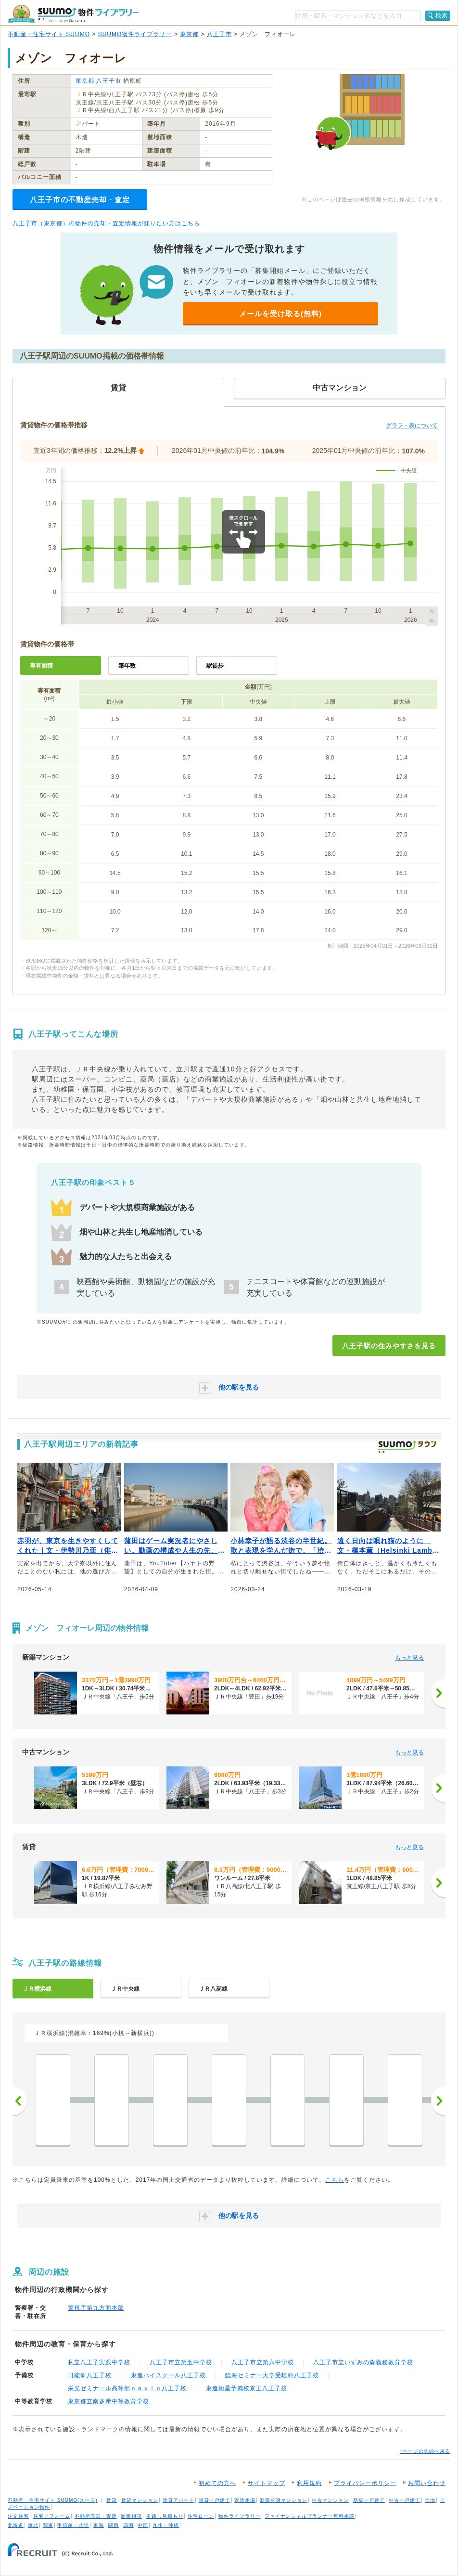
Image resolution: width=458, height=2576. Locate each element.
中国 (143, 2525)
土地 (430, 2500)
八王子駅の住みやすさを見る (389, 1346)
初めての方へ (217, 2483)
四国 (128, 2525)
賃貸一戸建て (214, 2500)
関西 (113, 2525)
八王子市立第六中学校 (262, 2362)
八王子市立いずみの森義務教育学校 (363, 2362)
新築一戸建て (369, 2500)
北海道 (16, 2525)
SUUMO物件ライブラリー (135, 34)
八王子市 (219, 34)
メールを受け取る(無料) (280, 313)
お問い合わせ (426, 2483)
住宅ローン (201, 2516)
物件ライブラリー (239, 2516)
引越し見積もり (164, 2516)
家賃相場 (244, 2500)
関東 (48, 2525)
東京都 (189, 34)
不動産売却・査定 (96, 2516)
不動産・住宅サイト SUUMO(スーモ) (53, 2500)
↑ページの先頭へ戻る (425, 2451)
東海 (98, 2525)
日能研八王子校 (90, 2375)
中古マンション (330, 2500)
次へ (438, 2101)
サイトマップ (266, 2483)
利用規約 (309, 2483)
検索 (441, 15)
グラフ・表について (412, 425)
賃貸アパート (178, 2500)
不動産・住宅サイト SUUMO (49, 34)
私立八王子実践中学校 (99, 2362)
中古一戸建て (404, 2500)
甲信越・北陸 (73, 2525)
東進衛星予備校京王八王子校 (246, 2388)
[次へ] (438, 1693)
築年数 (127, 665)
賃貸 (111, 2500)
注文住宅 (18, 2516)
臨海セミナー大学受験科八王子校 (272, 2375)
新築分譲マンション (283, 2500)
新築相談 (131, 2516)
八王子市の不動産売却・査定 (80, 199)
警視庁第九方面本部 (96, 2308)
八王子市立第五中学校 (181, 2362)
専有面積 (41, 665)
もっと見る (409, 1657)
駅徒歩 (215, 665)
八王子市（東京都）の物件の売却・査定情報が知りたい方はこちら (106, 223)
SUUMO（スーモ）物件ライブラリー (73, 14)
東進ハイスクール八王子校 (168, 2375)
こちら (334, 2180)
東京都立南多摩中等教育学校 (108, 2401)
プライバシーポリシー (365, 2483)
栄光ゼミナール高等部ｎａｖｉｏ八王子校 (127, 2388)
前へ (20, 2101)
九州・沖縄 (166, 2525)
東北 (33, 2525)
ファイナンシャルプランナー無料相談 (310, 2516)
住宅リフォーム (51, 2516)
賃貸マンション (139, 2500)
